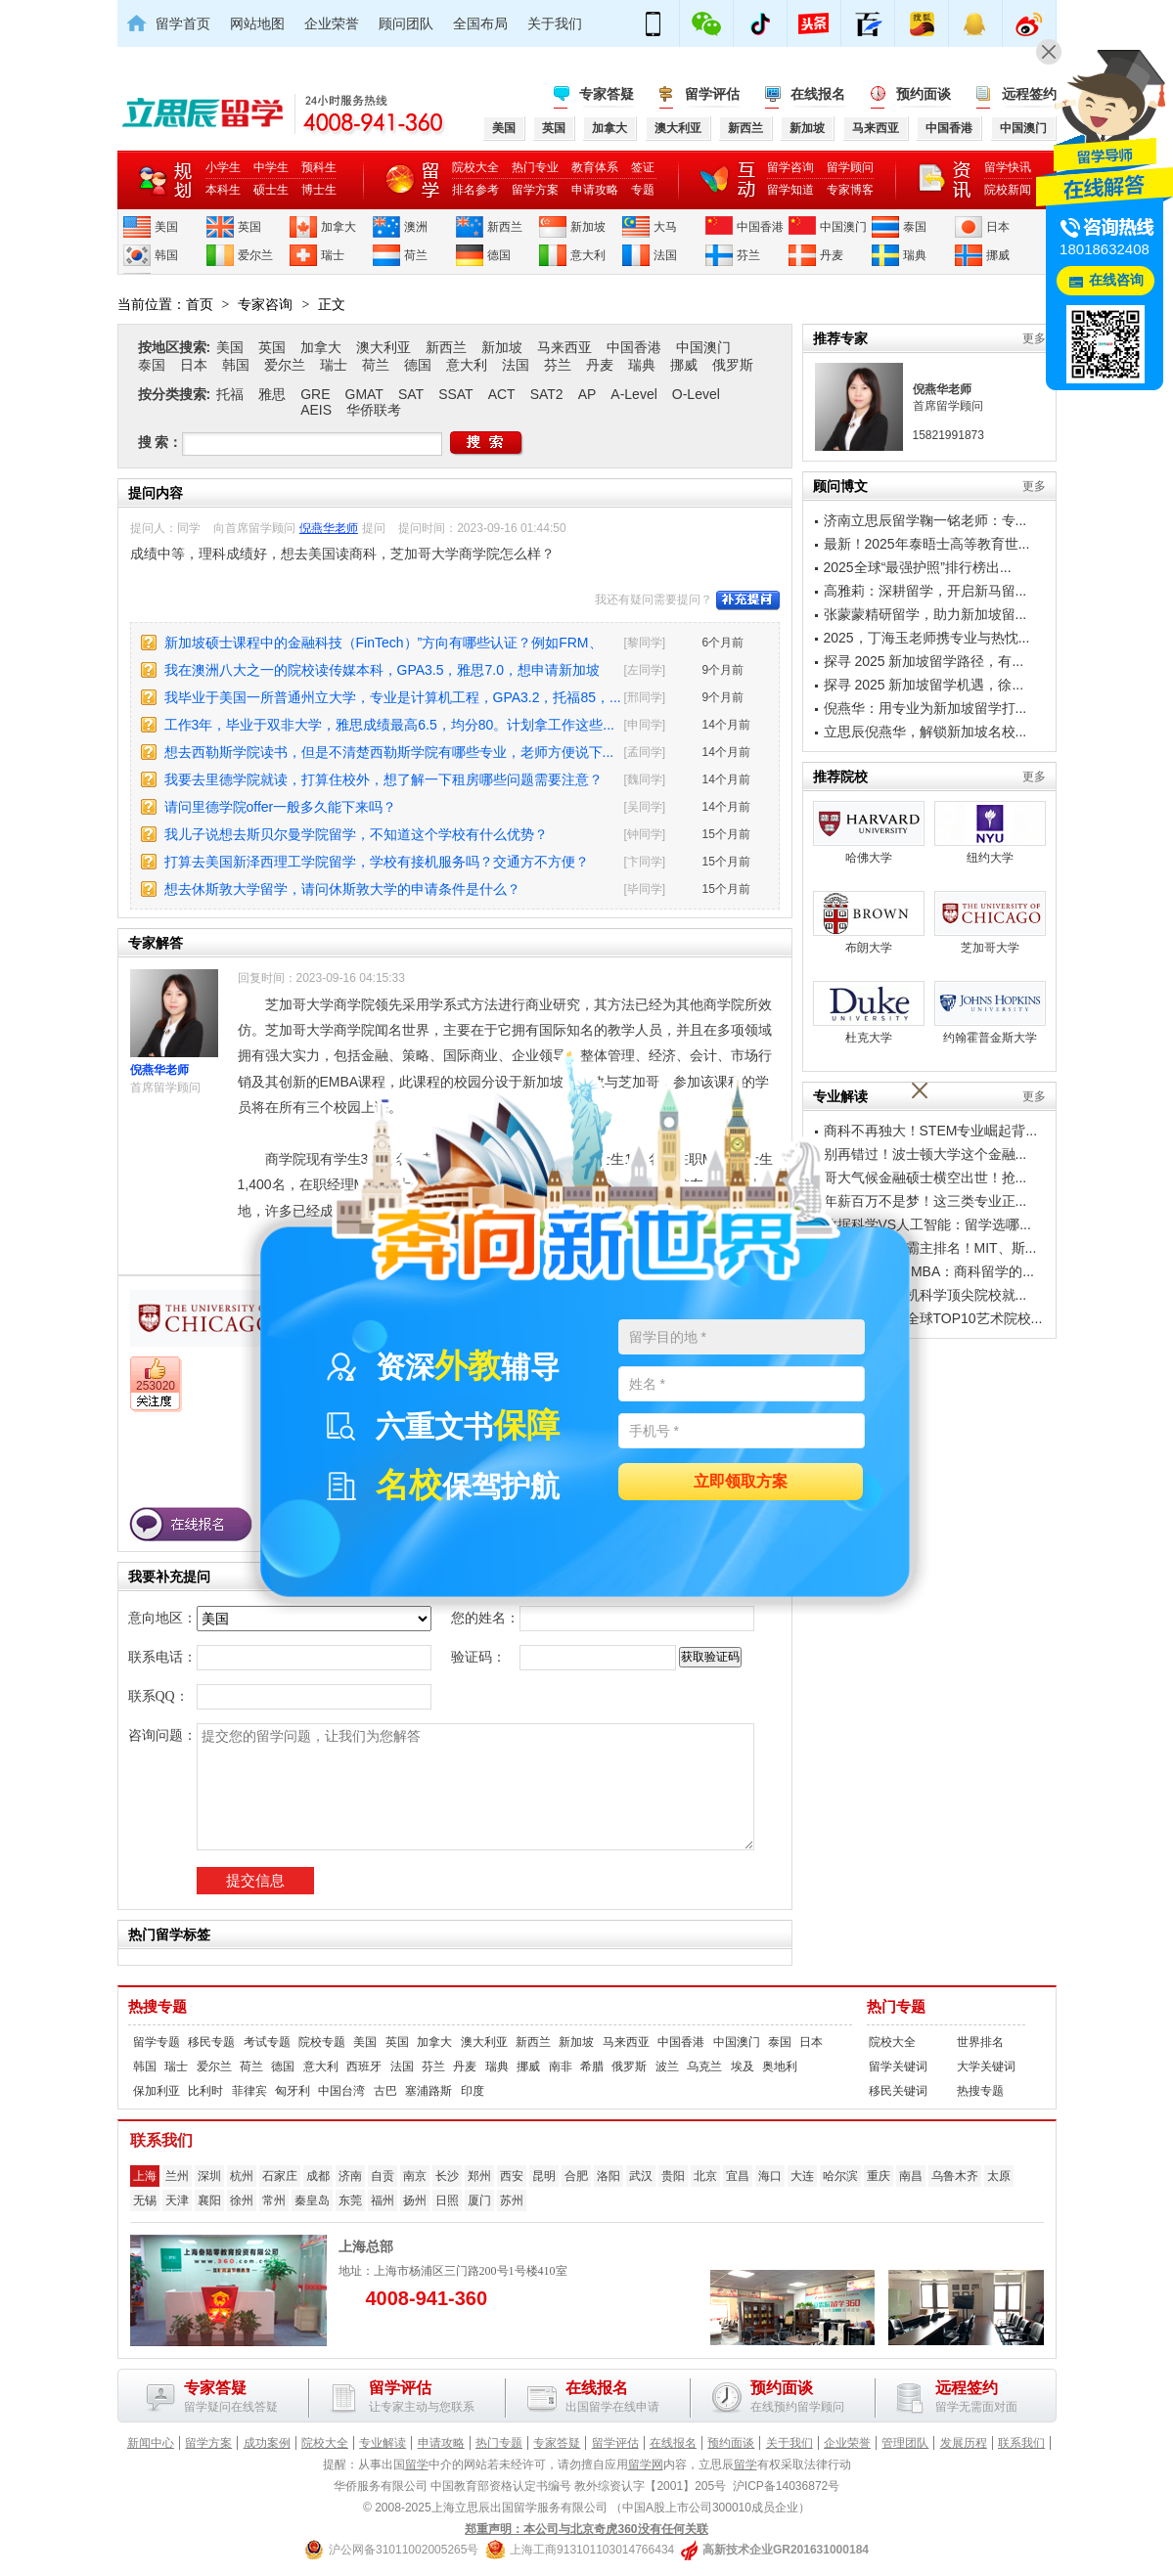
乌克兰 (704, 2066)
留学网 (645, 2464)
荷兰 (416, 255)
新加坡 (588, 227)
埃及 (742, 2066)
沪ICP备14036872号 (786, 2486)
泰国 (914, 227)
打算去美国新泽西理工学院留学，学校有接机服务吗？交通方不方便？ (376, 861)
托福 (230, 394)
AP (587, 394)
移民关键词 (898, 2091)
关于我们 (554, 23)
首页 (199, 304)
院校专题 (321, 2042)
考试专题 (267, 2042)
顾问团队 (406, 23)
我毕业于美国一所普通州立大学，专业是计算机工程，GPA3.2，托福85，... (392, 697)
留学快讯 (1007, 167)
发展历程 (963, 2443)
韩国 (166, 255)
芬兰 (748, 255)
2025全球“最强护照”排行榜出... (918, 567)
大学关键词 (986, 2066)
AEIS (316, 410)
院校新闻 (1007, 190)
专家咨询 (265, 304)
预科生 (319, 167)
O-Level (696, 394)
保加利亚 (156, 2091)
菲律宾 (249, 2091)
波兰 (667, 2066)
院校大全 (475, 167)
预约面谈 (923, 94)
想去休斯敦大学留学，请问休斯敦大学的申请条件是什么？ (342, 889)
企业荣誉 (331, 23)
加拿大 (338, 227)
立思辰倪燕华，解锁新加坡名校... (925, 731)
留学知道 (790, 190)
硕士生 (271, 190)
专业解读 (382, 2443)
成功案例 (267, 2443)
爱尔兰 (255, 255)
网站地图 (257, 23)
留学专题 (156, 2042)
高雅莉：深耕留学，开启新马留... (925, 591)
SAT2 (547, 394)
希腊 (592, 2066)
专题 (642, 190)
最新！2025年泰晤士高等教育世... (927, 544)
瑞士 (332, 255)
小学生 (223, 167)
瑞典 (914, 255)
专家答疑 (606, 94)
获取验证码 (710, 1657)
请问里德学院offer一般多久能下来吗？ (280, 807)
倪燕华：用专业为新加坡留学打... (925, 708)
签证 (642, 167)
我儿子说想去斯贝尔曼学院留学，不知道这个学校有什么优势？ (356, 834)
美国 (166, 227)
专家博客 (850, 190)
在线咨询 (1116, 280)
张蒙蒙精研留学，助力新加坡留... (925, 614)
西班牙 (364, 2066)
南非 (560, 2066)
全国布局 (480, 23)
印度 (472, 2091)
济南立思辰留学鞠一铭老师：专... (925, 520)
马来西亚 (564, 347)
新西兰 (504, 227)
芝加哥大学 (990, 923)
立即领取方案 (741, 1482)
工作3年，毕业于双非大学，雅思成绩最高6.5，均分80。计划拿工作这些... (389, 725)
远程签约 (1029, 94)
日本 (998, 227)
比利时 (205, 2091)
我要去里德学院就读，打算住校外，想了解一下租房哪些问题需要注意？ (383, 779)
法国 (665, 255)
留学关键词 (898, 2066)
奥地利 (779, 2066)
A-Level (633, 394)
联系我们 (1021, 2443)
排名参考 (475, 190)
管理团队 (904, 2443)
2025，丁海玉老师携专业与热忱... (927, 637)
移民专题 (211, 2042)
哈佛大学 (869, 833)
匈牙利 (292, 2091)
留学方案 (535, 190)
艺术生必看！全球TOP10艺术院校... (933, 1318)
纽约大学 (990, 833)
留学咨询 (790, 167)
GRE (315, 394)
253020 (155, 1386)
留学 (417, 2464)
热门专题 (896, 2007)
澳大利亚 (383, 347)
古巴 (385, 2091)
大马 (665, 227)
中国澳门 (843, 227)
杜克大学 (869, 1012)
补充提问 (748, 600)
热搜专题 (157, 2007)
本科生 (223, 190)
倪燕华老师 (328, 528)
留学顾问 (850, 167)
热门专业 (535, 167)
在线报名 (817, 94)
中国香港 (760, 227)
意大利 (588, 255)
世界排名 (980, 2042)
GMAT (364, 394)
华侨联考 (373, 410)
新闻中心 (150, 2443)
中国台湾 (341, 2091)
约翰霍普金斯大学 (990, 1012)
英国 (249, 227)
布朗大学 (869, 923)
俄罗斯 (732, 365)
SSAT (456, 394)
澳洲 (416, 227)
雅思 (272, 394)
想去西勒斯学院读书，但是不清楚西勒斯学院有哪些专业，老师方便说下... (389, 752)
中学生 (271, 167)
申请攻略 (594, 190)
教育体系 (594, 167)
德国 (499, 255)
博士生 (319, 190)
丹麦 (831, 255)
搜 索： (160, 442)
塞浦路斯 (428, 2091)
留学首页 (183, 23)
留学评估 (712, 94)
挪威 (998, 255)
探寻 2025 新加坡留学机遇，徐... (924, 684)
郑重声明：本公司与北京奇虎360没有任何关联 (586, 2529)
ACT (502, 394)
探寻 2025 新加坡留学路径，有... (924, 661)
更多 (1034, 338)
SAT (411, 394)
